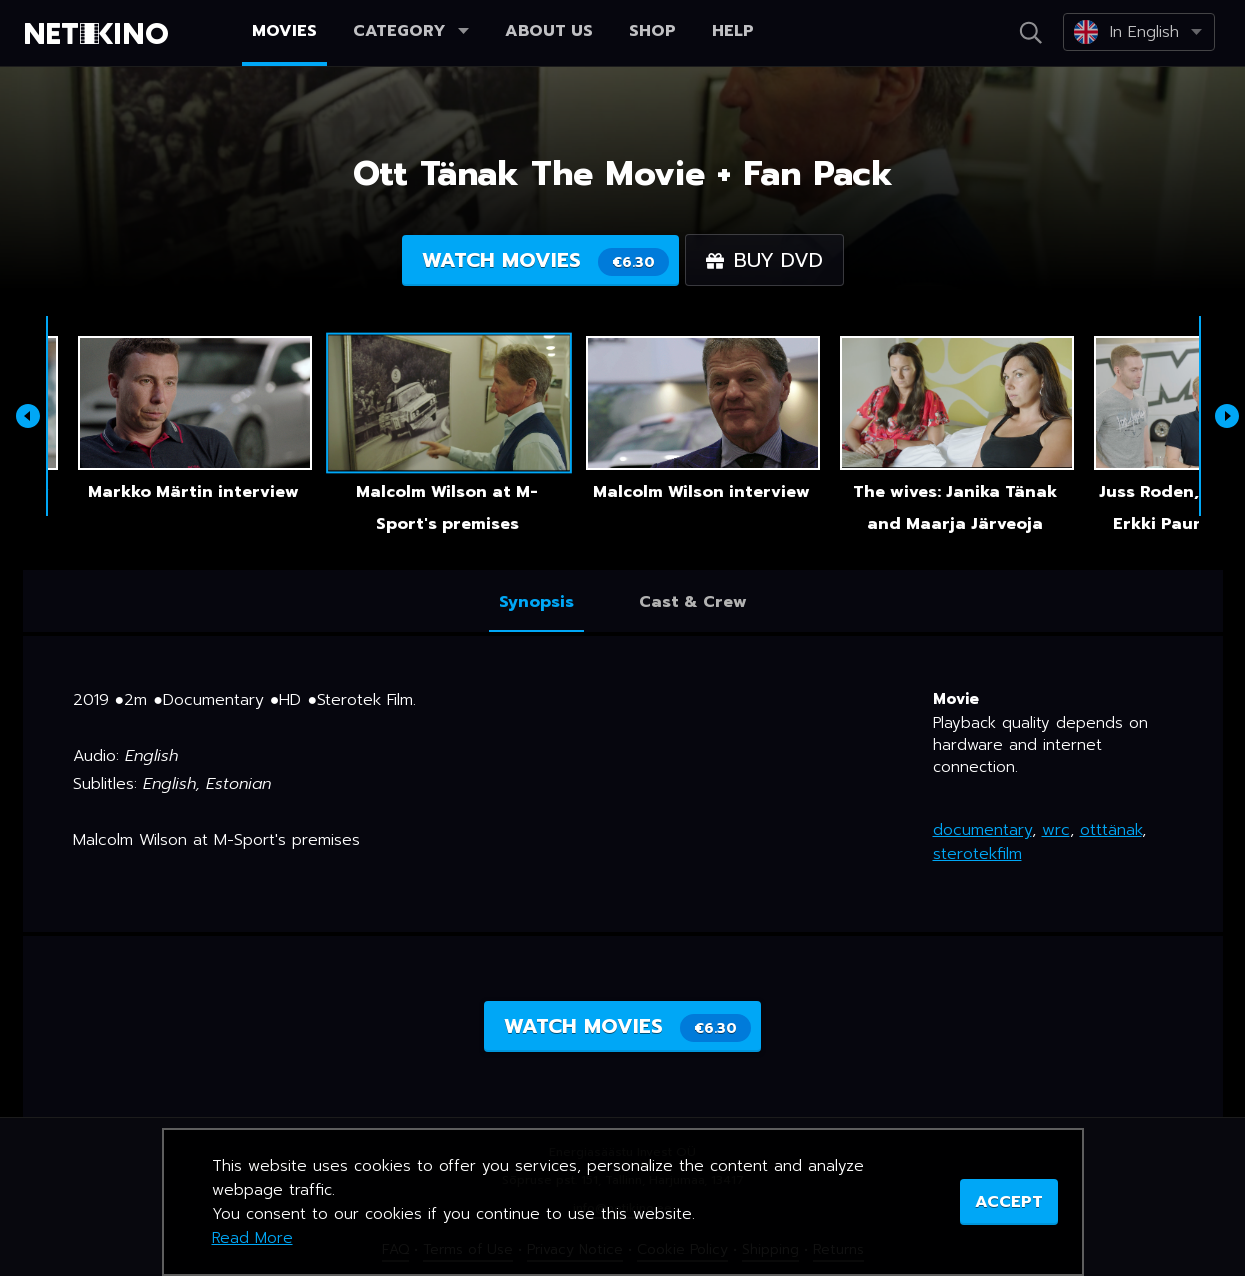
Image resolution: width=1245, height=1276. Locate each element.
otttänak (1111, 830)
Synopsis (536, 602)
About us (549, 31)
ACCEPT (1009, 1202)
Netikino (100, 34)
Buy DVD (764, 260)
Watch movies (545, 260)
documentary (982, 830)
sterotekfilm (977, 854)
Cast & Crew (693, 602)
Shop (652, 31)
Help (733, 31)
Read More (252, 1238)
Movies (284, 31)
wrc (1056, 830)
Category (411, 31)
